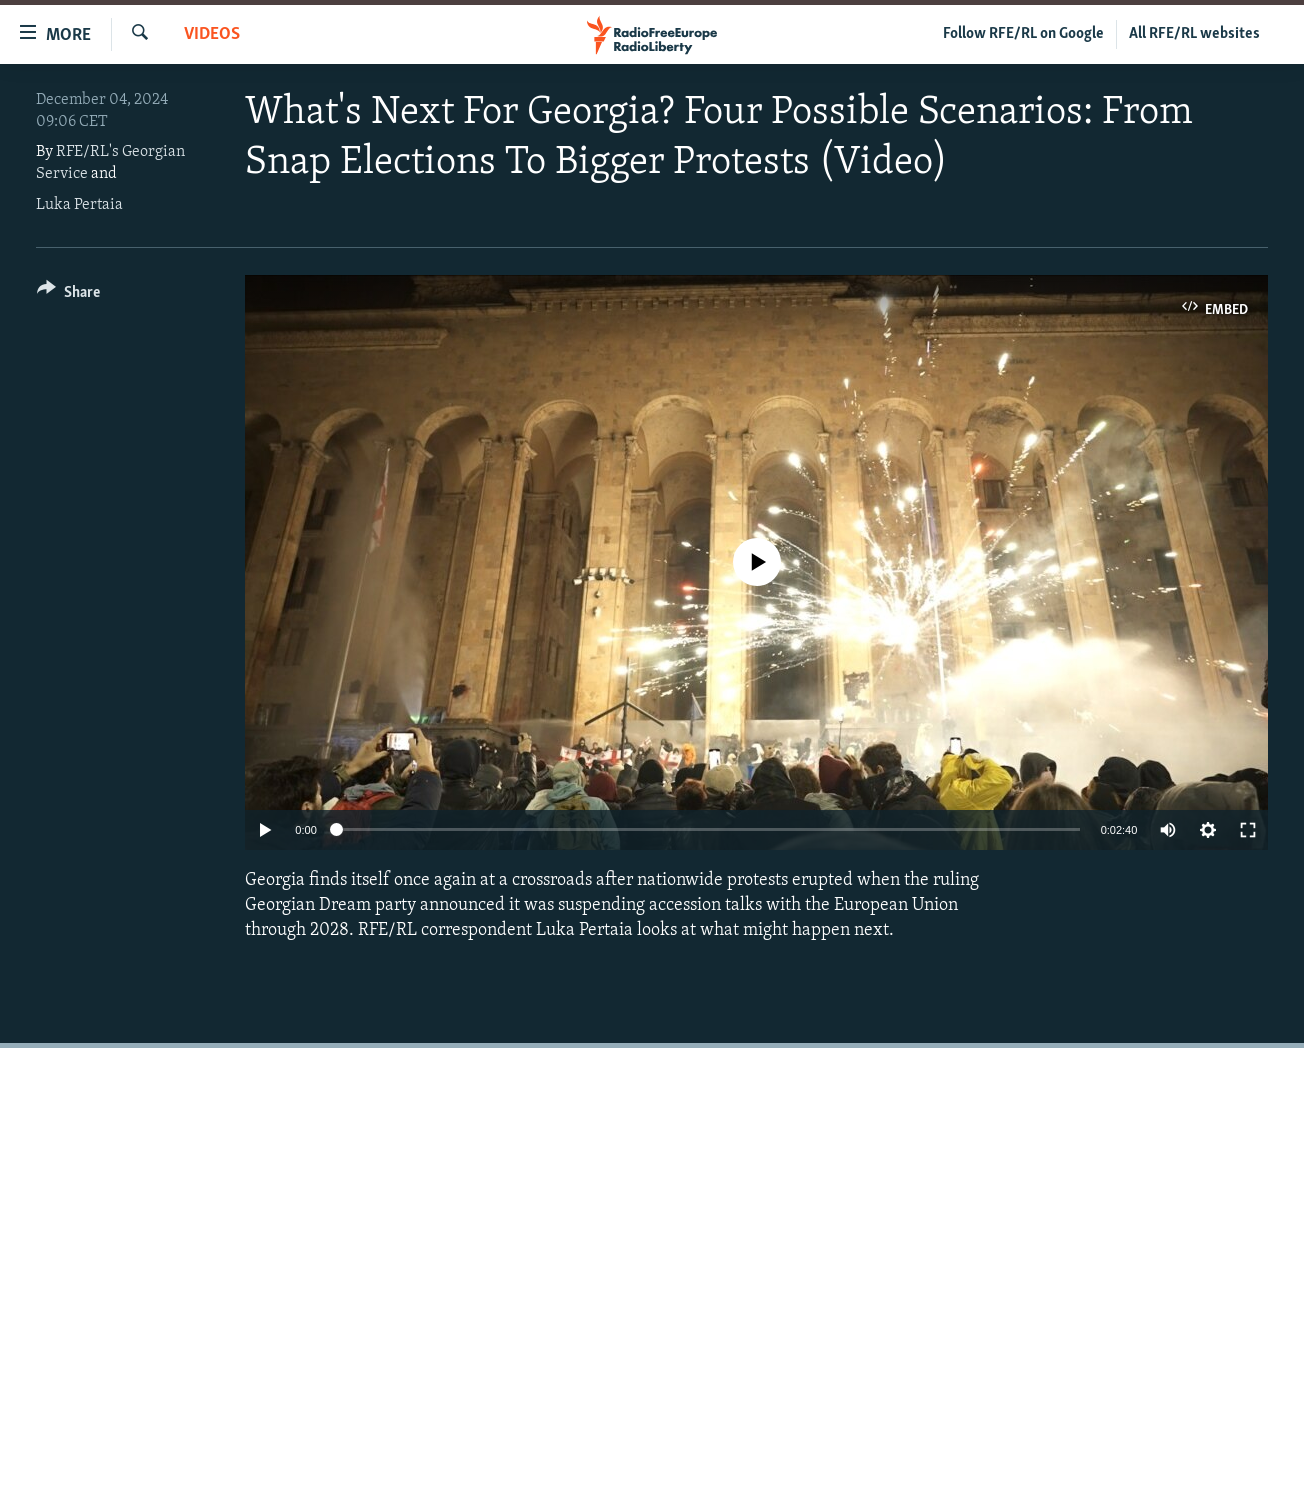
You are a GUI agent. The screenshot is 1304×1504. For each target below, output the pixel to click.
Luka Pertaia (79, 205)
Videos (212, 34)
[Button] (68, 295)
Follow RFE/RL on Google (1023, 34)
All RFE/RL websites (1194, 34)
